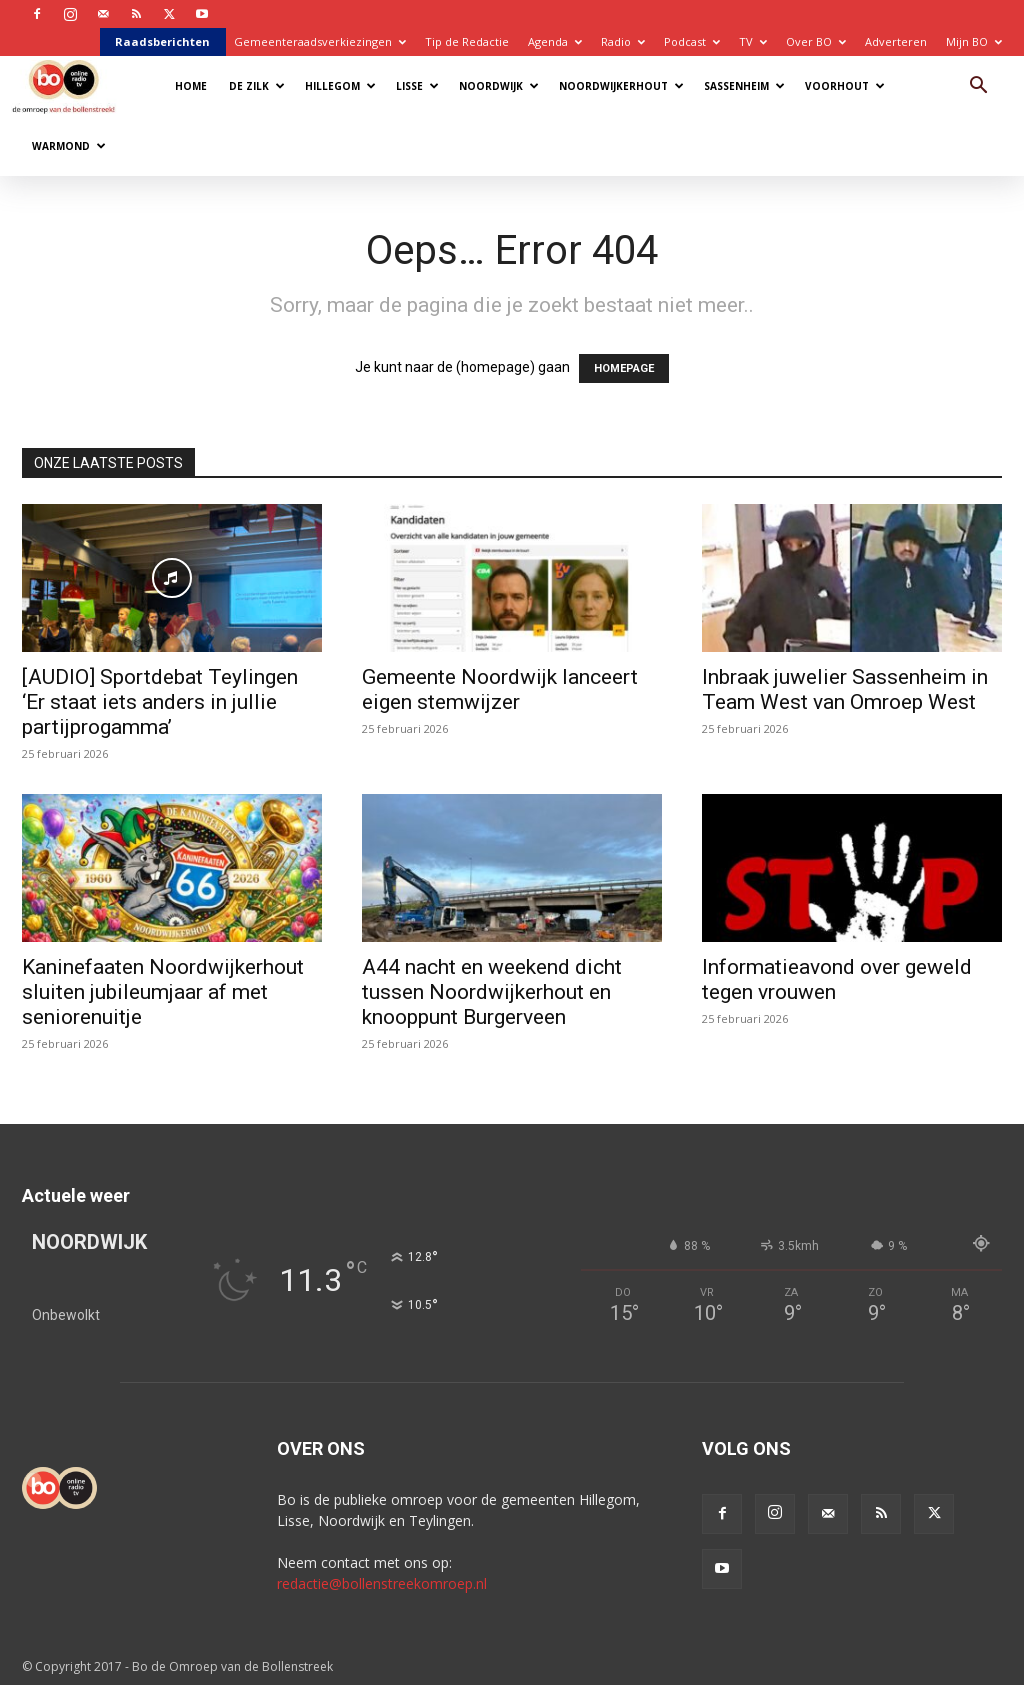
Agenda (555, 41)
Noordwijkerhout (621, 86)
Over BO (816, 41)
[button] (978, 87)
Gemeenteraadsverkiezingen (320, 41)
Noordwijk (499, 86)
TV (753, 41)
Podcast (692, 41)
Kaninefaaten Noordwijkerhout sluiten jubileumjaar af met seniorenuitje (163, 992)
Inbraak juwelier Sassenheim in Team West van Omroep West (845, 689)
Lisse (417, 86)
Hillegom (340, 86)
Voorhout (845, 86)
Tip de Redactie (467, 41)
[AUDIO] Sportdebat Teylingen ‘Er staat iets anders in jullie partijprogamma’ (160, 702)
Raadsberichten (162, 41)
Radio (623, 41)
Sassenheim (744, 86)
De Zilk (257, 86)
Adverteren (896, 41)
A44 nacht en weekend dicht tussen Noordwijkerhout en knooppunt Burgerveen (492, 992)
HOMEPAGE (624, 368)
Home (191, 86)
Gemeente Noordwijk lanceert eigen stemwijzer (500, 689)
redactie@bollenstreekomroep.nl (382, 1583)
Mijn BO (974, 41)
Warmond (69, 146)
